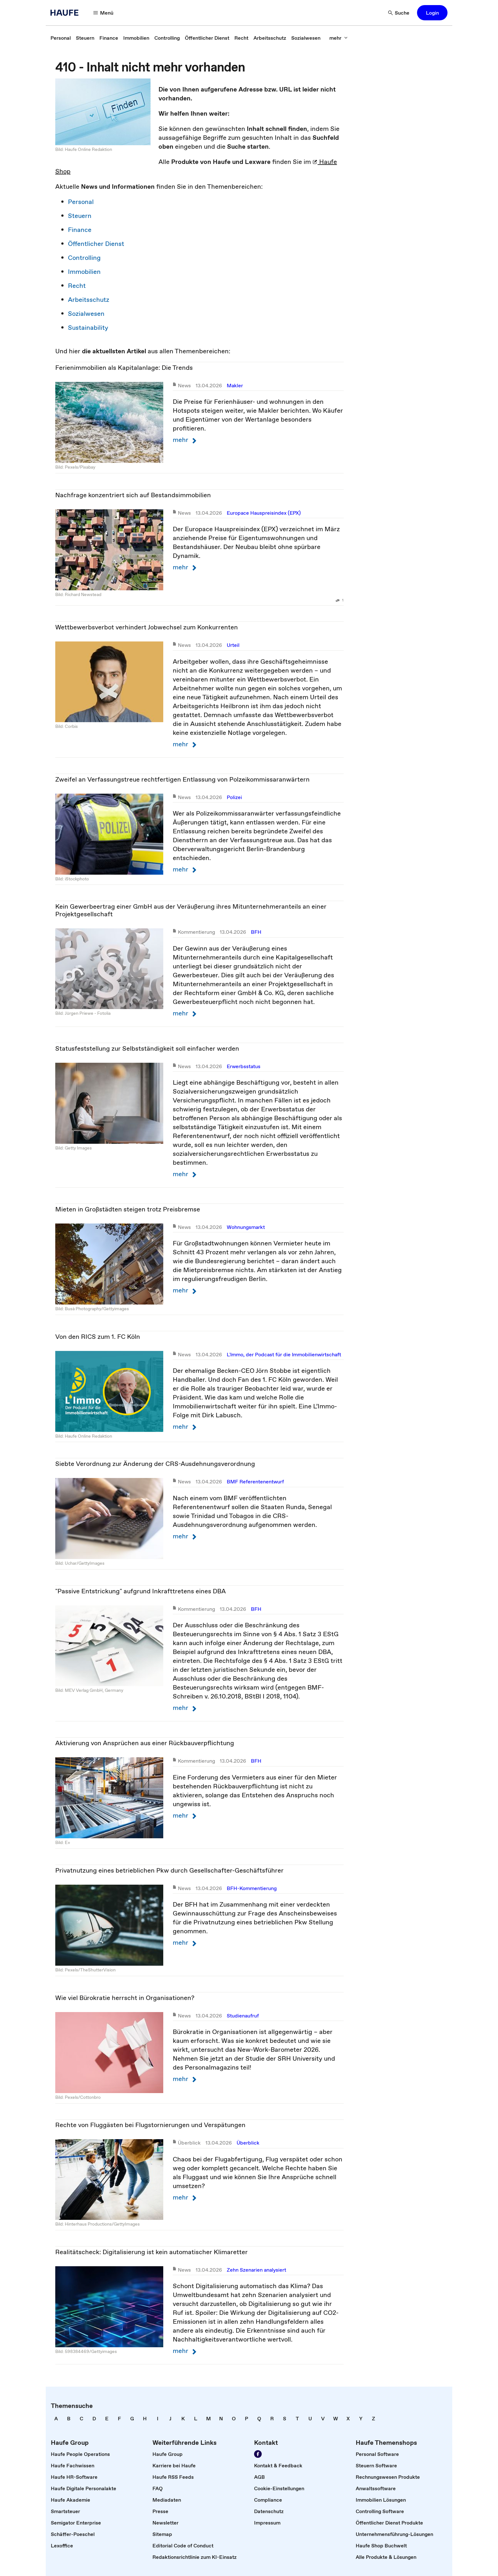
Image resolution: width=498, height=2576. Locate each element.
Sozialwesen (86, 313)
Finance (79, 229)
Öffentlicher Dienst (96, 243)
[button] (103, 12)
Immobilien (84, 271)
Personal (81, 201)
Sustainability (88, 327)
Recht (77, 285)
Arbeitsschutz (88, 299)
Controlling (84, 257)
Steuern (79, 215)
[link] (60, 38)
